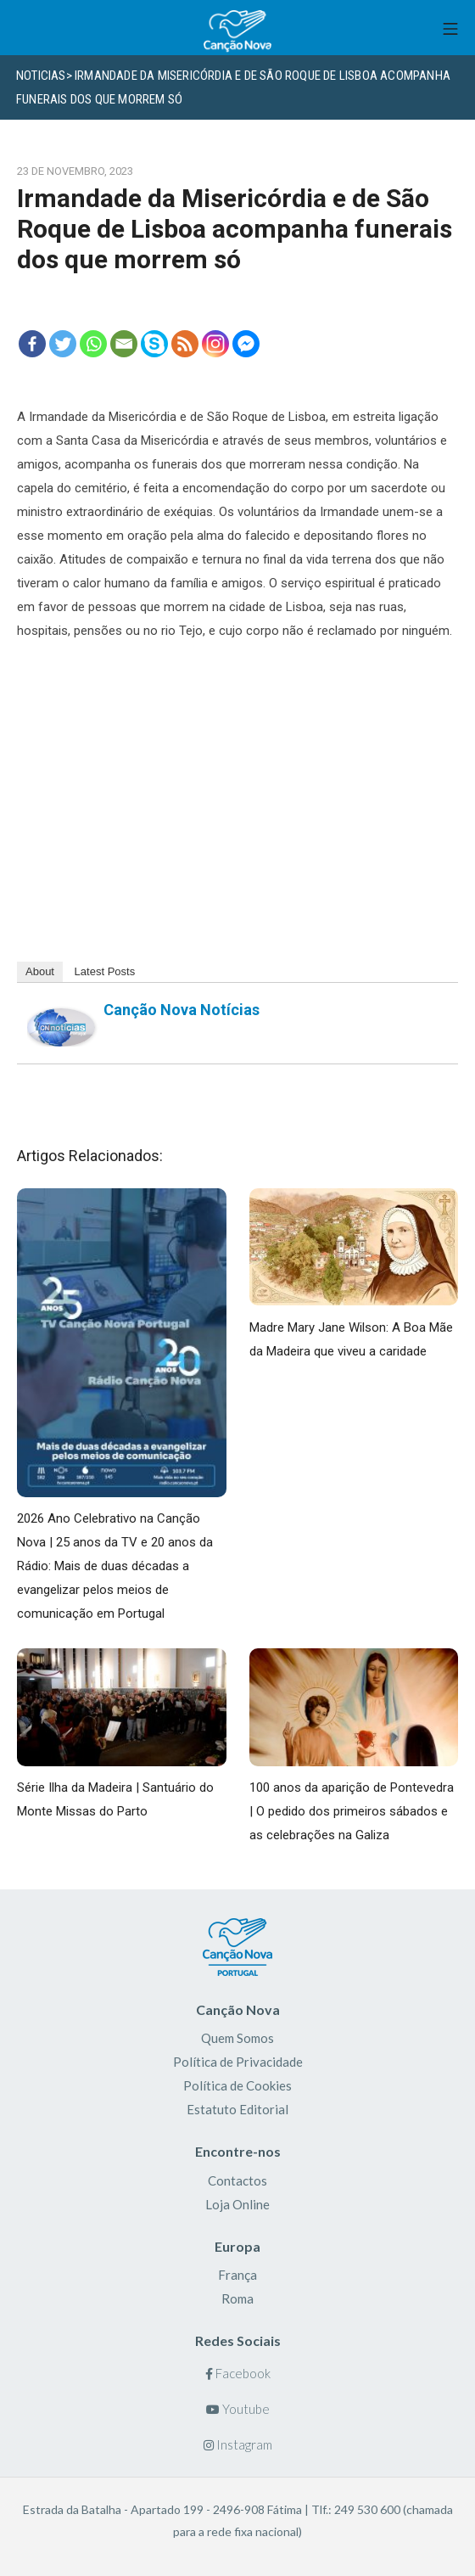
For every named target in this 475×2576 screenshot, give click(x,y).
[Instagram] (215, 343)
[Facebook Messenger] (246, 343)
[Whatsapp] (93, 343)
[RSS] (184, 343)
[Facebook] (32, 343)
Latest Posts (105, 971)
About (39, 971)
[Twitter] (62, 343)
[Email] (123, 343)
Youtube (238, 2408)
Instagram (238, 2444)
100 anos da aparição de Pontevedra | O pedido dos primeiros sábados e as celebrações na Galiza (351, 1811)
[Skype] (154, 343)
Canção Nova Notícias (181, 1010)
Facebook (238, 2373)
